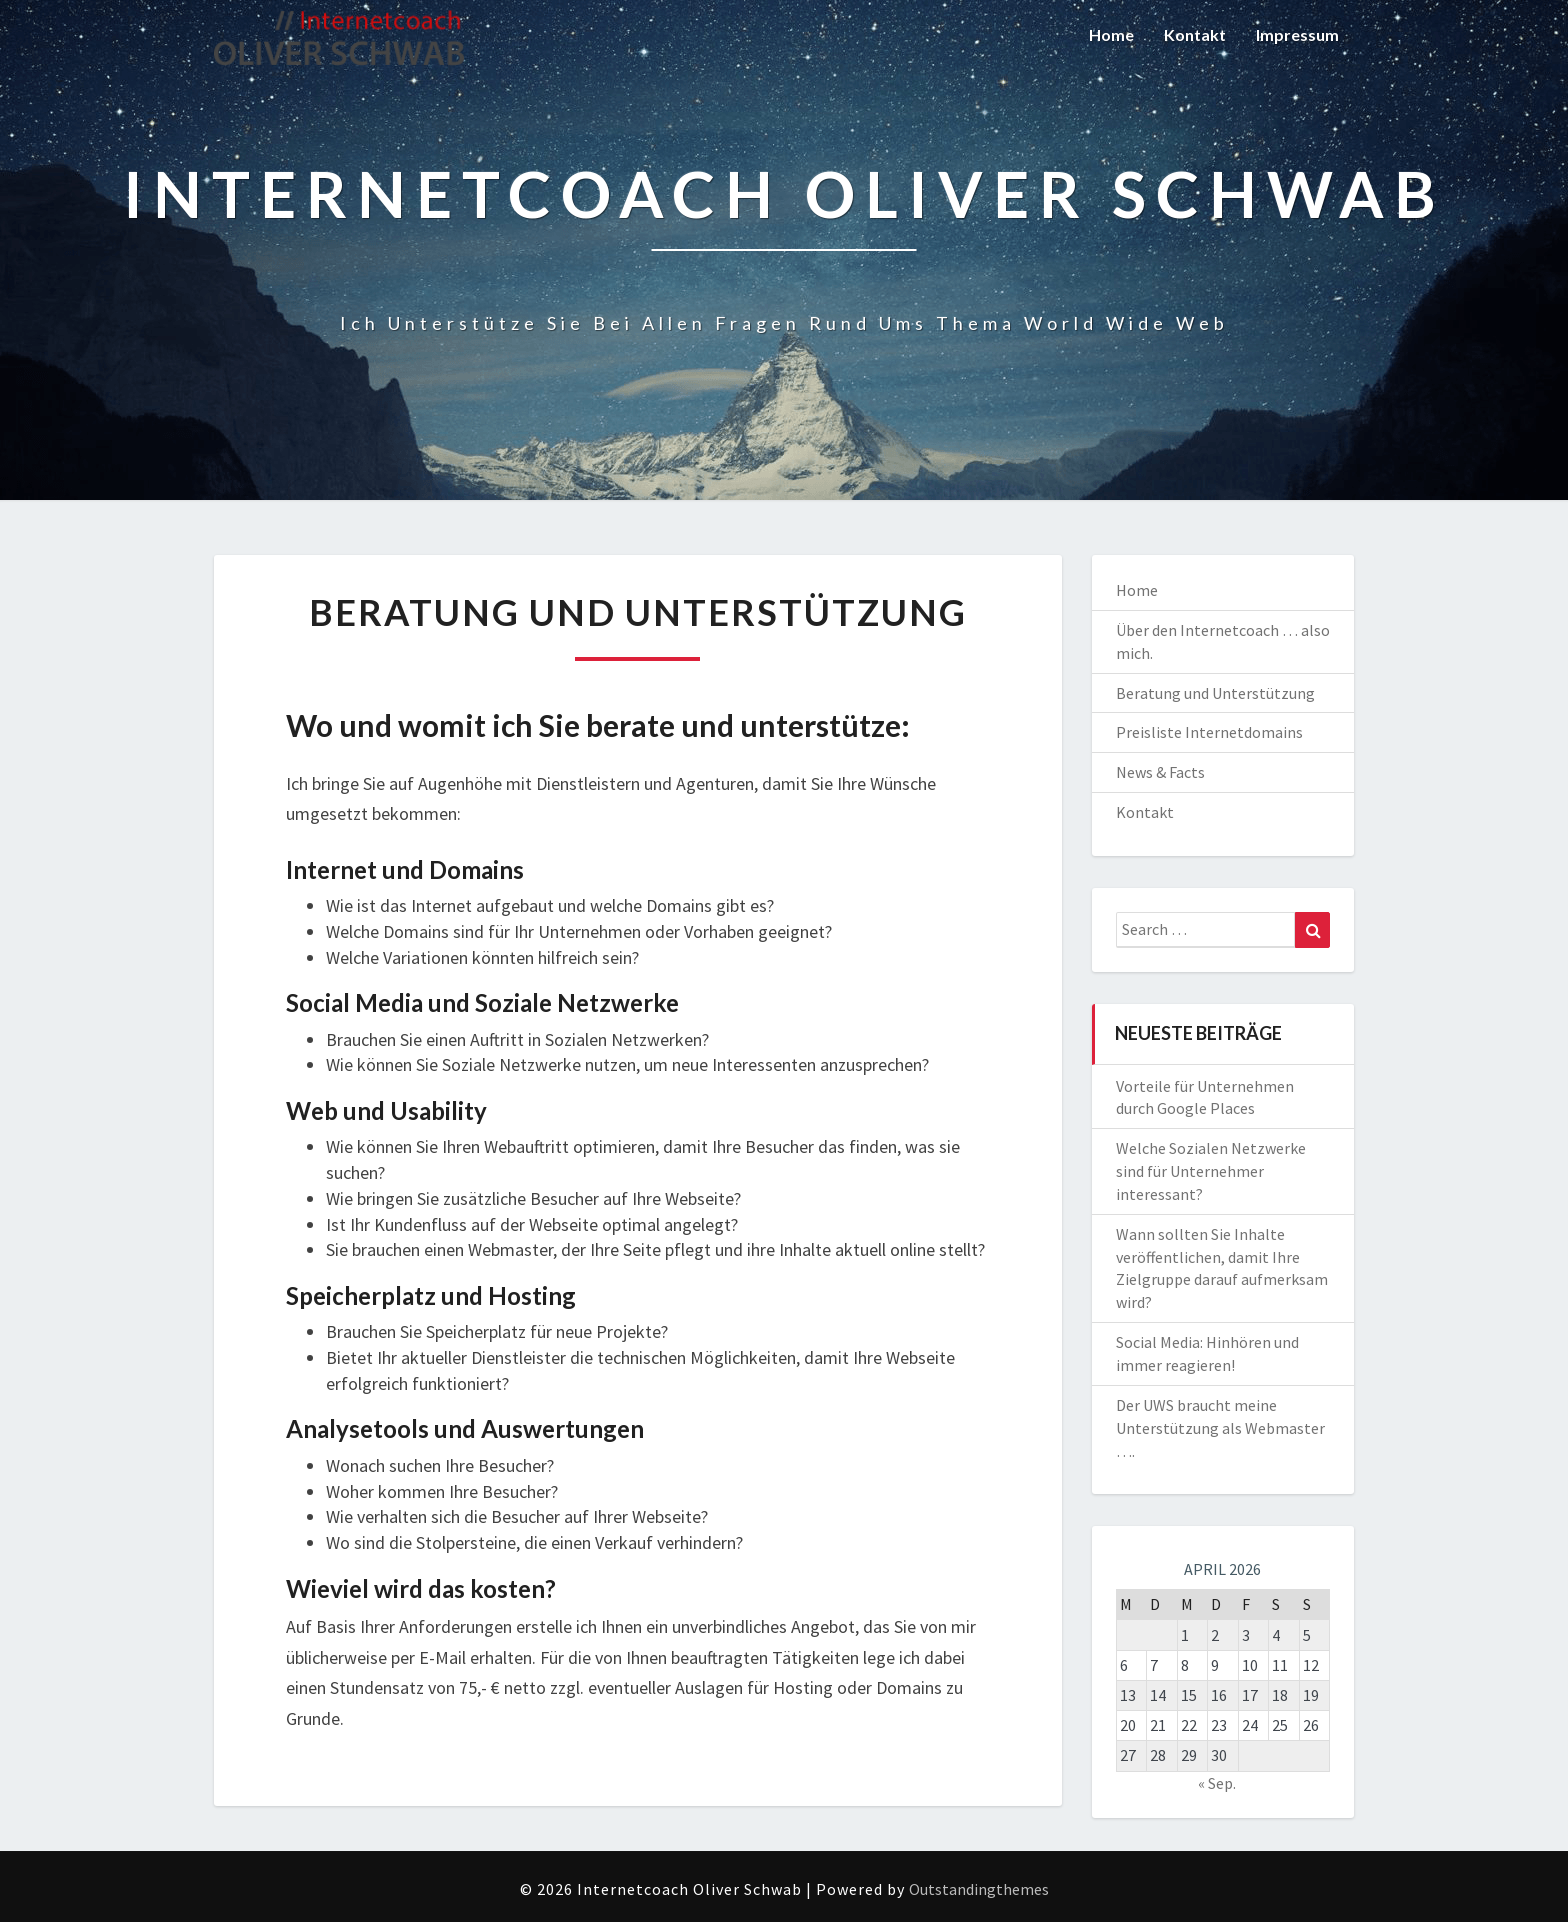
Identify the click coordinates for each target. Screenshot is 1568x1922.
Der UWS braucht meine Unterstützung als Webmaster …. (1220, 1428)
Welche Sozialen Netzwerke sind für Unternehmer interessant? (1211, 1171)
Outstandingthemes (979, 1889)
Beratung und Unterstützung (1215, 693)
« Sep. (1217, 1783)
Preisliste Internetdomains (1209, 732)
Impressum (1297, 34)
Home (1111, 34)
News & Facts (1160, 772)
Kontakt (1195, 34)
